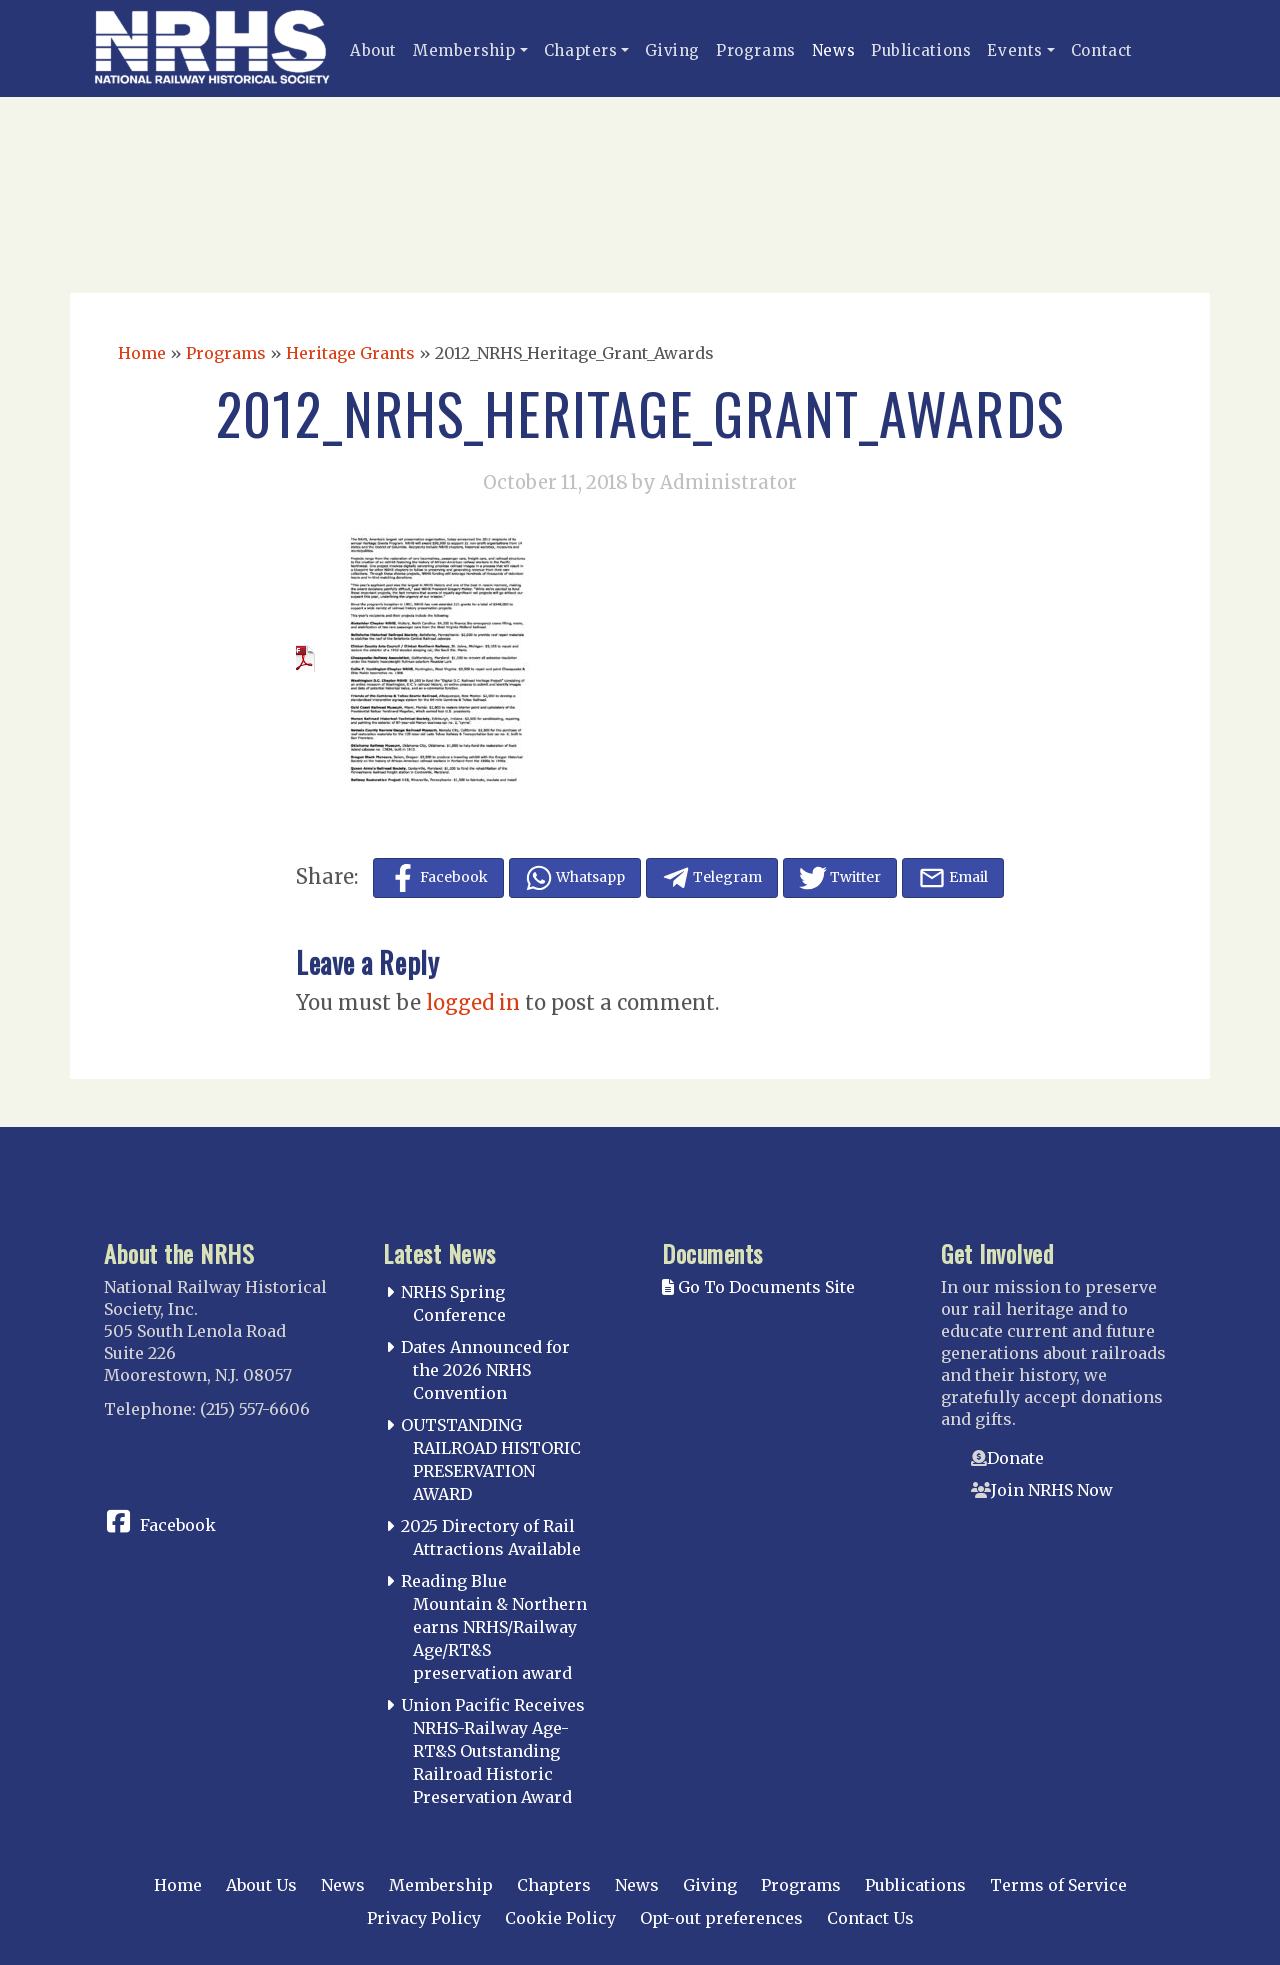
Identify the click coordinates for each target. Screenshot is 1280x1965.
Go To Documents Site (758, 1287)
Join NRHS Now (1052, 1490)
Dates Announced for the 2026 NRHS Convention (485, 1370)
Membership (464, 50)
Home (142, 353)
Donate (1015, 1458)
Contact (1102, 50)
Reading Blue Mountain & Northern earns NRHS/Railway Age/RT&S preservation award (494, 1626)
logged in (473, 1002)
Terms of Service (1058, 1885)
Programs (756, 50)
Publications (921, 50)
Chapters (581, 50)
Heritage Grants (350, 353)
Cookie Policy (560, 1918)
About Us (261, 1885)
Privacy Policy (424, 1918)
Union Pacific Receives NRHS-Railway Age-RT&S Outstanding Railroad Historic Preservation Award (493, 1750)
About (373, 50)
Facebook (178, 1525)
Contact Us (870, 1918)
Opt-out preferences (721, 1918)
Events (1015, 50)
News (833, 50)
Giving (672, 50)
